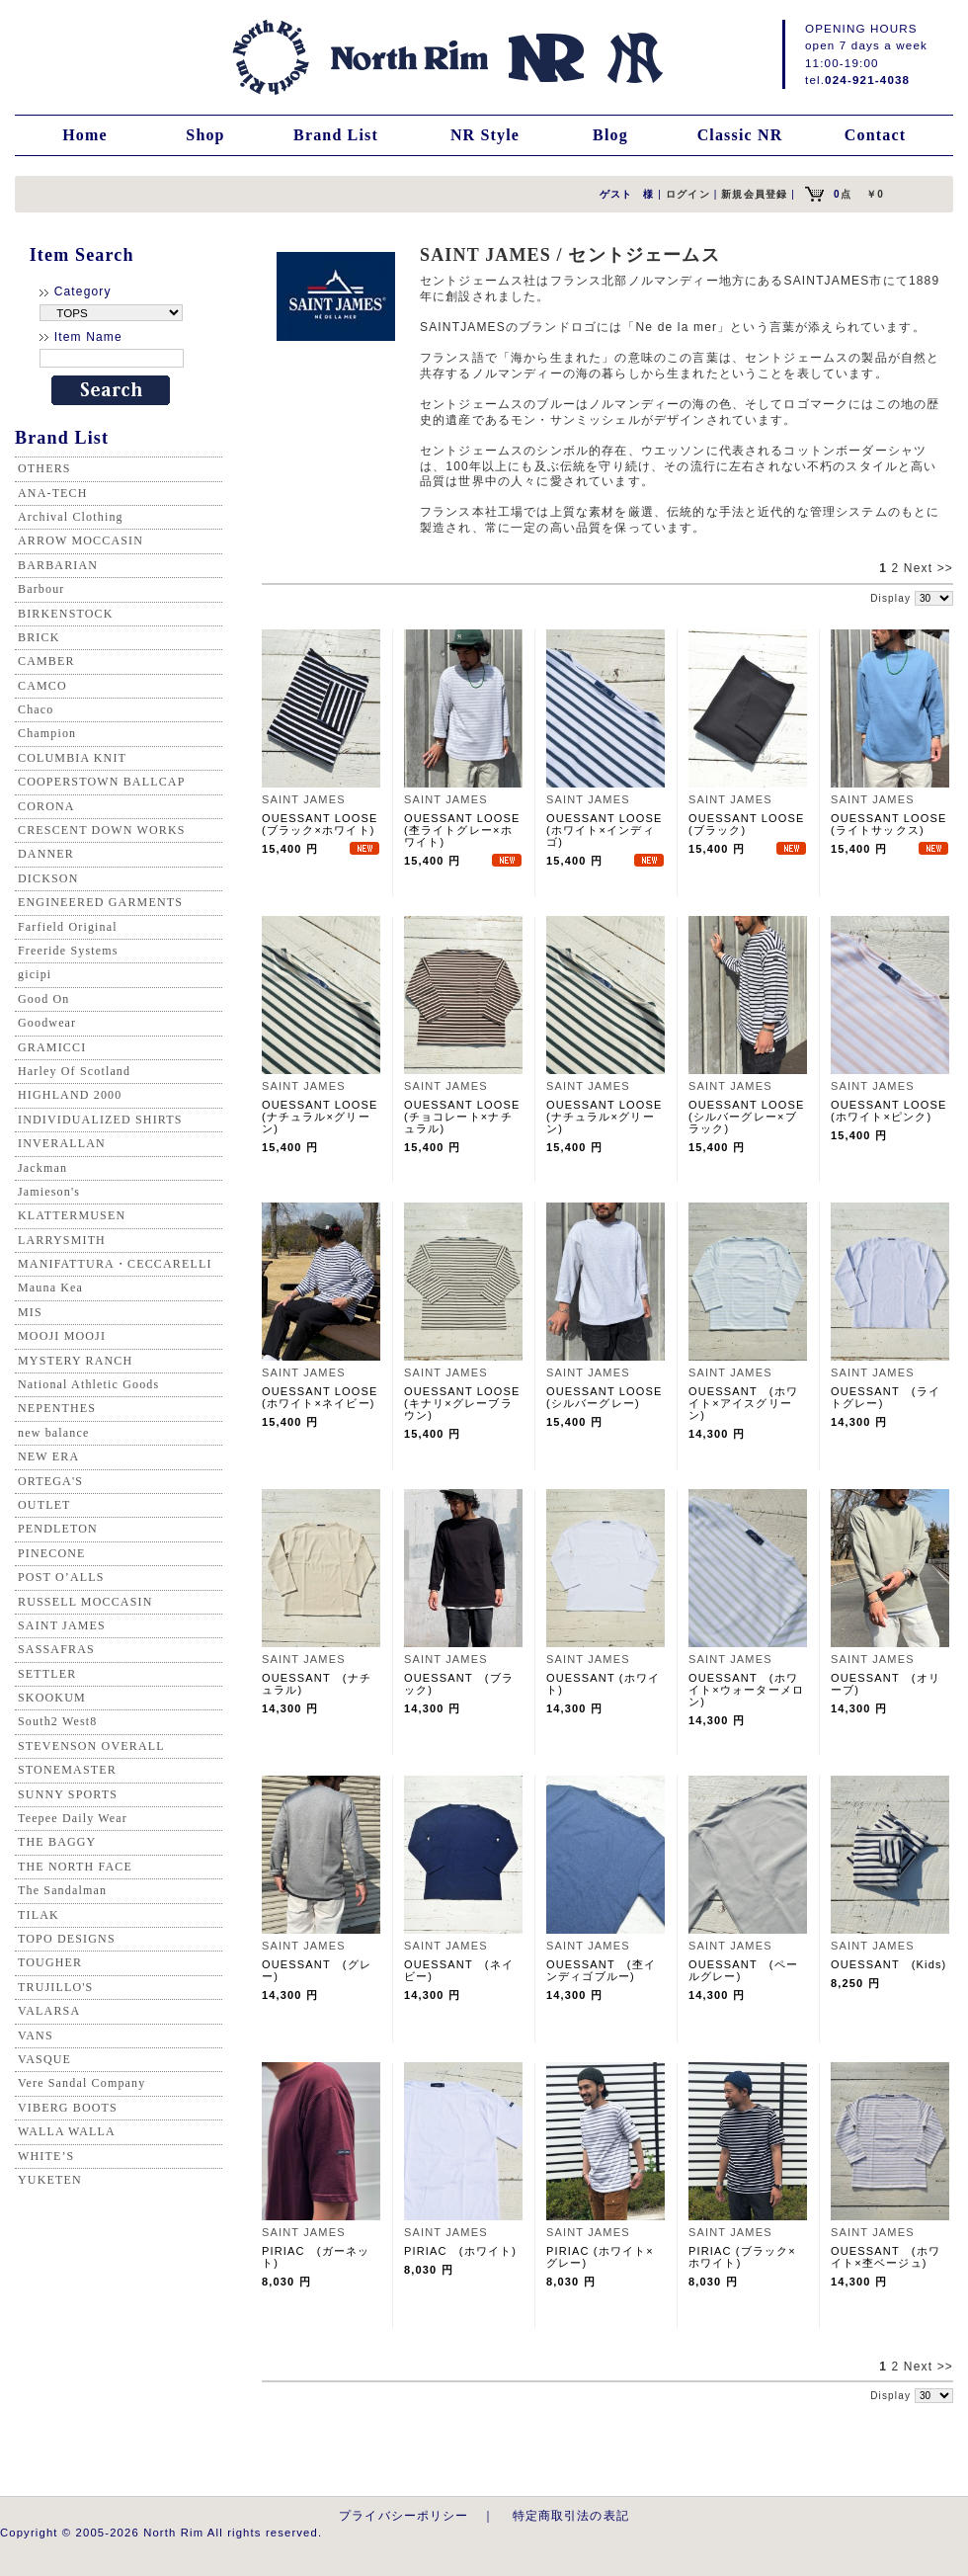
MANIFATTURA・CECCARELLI (115, 1264)
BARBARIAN (58, 565)
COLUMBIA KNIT (72, 758)
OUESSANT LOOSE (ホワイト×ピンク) (895, 1110)
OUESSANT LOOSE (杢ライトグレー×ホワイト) (468, 830)
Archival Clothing (70, 517)
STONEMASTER (67, 1770)
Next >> (928, 568)
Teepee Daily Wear (72, 1818)
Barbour (41, 589)
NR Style (485, 134)
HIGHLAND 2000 (69, 1095)
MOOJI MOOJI (62, 1336)
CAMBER (46, 661)
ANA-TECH (53, 493)
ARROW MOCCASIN (80, 540)
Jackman (42, 1168)
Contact (875, 134)
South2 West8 (57, 1721)
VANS (35, 2035)
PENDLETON (58, 1529)
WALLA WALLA (67, 2131)
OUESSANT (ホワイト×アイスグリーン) (743, 1403)
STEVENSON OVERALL (91, 1746)
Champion (47, 733)
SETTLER (47, 1674)
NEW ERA (48, 1456)
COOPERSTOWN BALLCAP (102, 782)
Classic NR (740, 134)
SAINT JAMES (62, 1625)
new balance (53, 1433)
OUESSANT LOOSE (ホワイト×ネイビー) (326, 1397)
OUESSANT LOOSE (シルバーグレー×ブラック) (752, 1116)
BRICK (38, 637)
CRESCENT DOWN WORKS (102, 830)
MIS (30, 1312)
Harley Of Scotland (74, 1071)
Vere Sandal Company (81, 2083)
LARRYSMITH (62, 1240)
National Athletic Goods (88, 1384)
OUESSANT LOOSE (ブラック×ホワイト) (326, 824)
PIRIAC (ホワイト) (460, 2251)
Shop (205, 134)
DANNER (46, 854)
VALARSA (49, 2011)
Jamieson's (49, 1192)
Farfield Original (68, 927)
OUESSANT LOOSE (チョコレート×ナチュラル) (468, 1116)
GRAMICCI (52, 1047)
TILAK (38, 1915)
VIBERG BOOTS (68, 2108)
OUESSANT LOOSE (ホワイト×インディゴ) (610, 830)
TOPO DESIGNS (67, 1939)
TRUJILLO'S (55, 1987)
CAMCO (42, 686)
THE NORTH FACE (75, 1866)
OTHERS (44, 468)
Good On (43, 999)
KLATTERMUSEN (71, 1215)
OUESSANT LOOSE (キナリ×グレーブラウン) (468, 1403)
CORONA (46, 806)
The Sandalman (62, 1890)
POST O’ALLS (61, 1577)
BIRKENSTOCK (66, 614)
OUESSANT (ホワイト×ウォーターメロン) (746, 1689)
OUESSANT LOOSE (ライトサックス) (895, 824)
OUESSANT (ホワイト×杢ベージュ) (885, 2257)
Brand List (335, 134)
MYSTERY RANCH (75, 1361)
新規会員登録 (754, 194)
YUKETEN (50, 2180)
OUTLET (44, 1505)
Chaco (35, 709)
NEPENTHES (57, 1408)
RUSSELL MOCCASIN (85, 1602)
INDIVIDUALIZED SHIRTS (100, 1119)
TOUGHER (50, 1962)
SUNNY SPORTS (68, 1794)
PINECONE (52, 1553)
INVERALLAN (62, 1143)
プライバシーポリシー (404, 2515)
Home (85, 134)
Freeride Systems (68, 950)
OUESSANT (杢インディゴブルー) (601, 1970)
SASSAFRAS (56, 1649)
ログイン (688, 194)
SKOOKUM (52, 1697)
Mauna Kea (50, 1287)
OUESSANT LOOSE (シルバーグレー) (610, 1397)
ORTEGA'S (50, 1481)
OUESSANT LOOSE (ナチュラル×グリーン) (326, 1116)
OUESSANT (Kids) (888, 1964)
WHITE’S (46, 2156)
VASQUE (44, 2059)
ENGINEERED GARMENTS (100, 902)
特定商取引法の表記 (571, 2515)
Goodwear (47, 1023)
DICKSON (48, 878)
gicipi (34, 974)
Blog (610, 134)
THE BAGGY (57, 1842)
